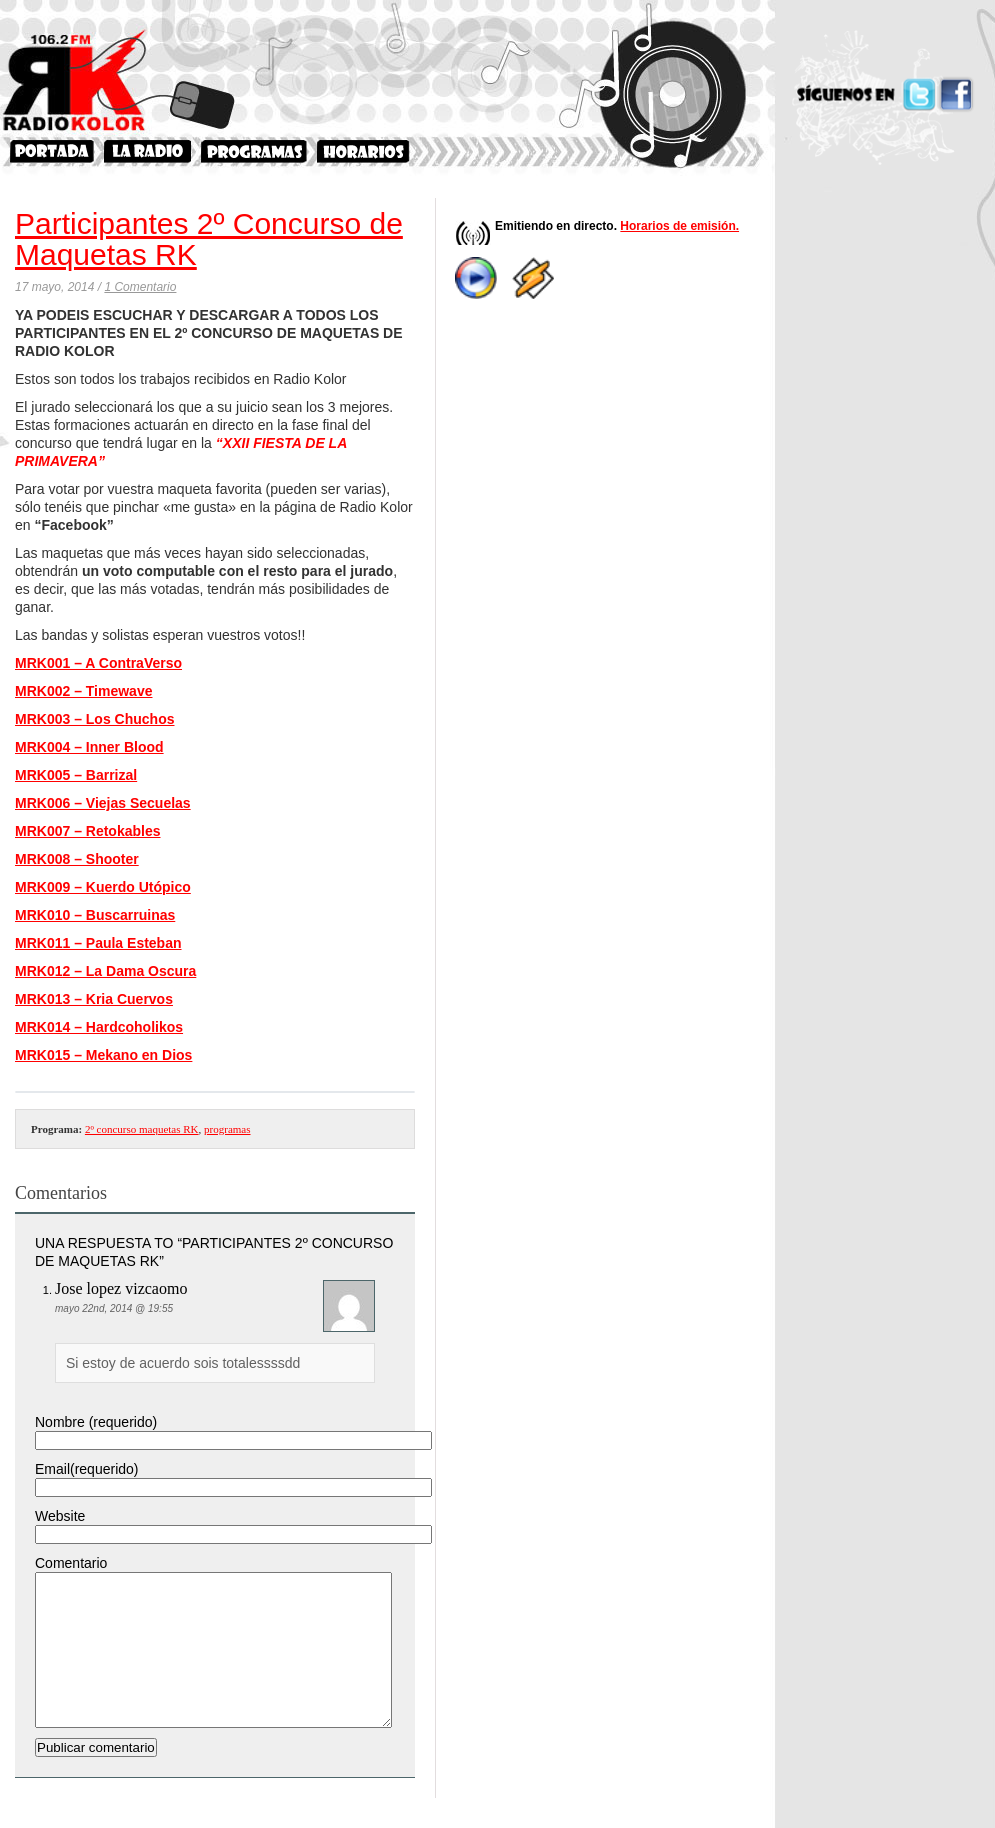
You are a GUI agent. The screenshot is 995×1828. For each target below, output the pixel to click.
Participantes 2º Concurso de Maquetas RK (209, 239)
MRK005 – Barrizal (76, 775)
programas (227, 1129)
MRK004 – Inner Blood (89, 747)
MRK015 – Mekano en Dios (103, 1055)
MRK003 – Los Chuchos (94, 719)
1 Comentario (140, 287)
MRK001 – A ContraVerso (98, 663)
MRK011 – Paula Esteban (98, 943)
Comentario (71, 1563)
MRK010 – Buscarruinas (95, 915)
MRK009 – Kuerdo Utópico (103, 887)
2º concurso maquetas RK (142, 1129)
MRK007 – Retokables (88, 831)
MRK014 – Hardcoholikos (99, 1027)
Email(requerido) (86, 1469)
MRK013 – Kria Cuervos (94, 999)
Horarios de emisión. (679, 226)
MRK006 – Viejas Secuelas (103, 803)
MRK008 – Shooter (77, 859)
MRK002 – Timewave (83, 691)
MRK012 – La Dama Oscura (105, 971)
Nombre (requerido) (96, 1422)
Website (60, 1516)
